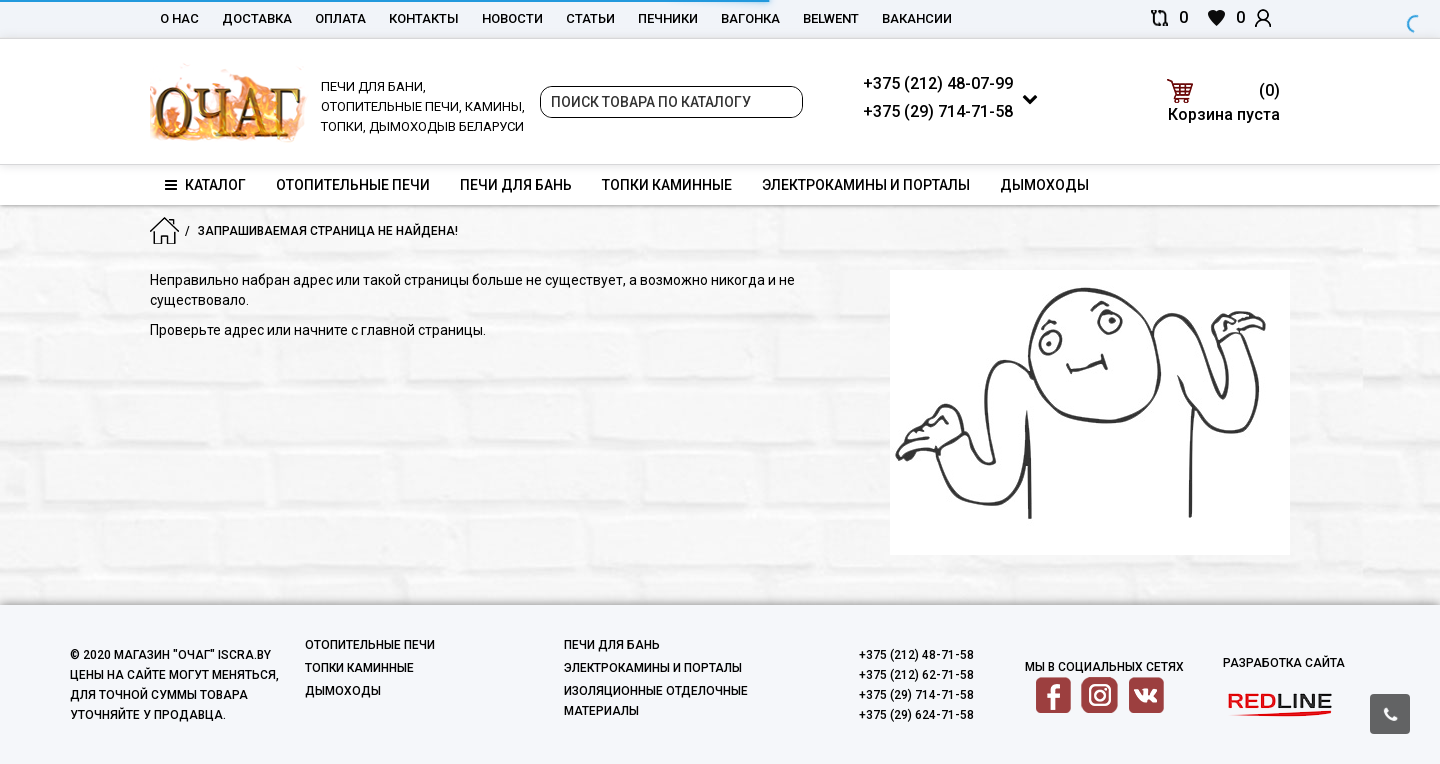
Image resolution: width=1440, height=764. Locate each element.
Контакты (424, 18)
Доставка (257, 18)
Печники (668, 18)
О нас (179, 18)
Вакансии (917, 18)
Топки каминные (667, 185)
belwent (831, 18)
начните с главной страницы (388, 330)
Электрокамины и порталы (866, 185)
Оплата (340, 18)
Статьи (590, 18)
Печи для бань (516, 185)
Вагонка (750, 18)
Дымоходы (1044, 185)
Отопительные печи (353, 185)
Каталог (205, 185)
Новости (512, 18)
